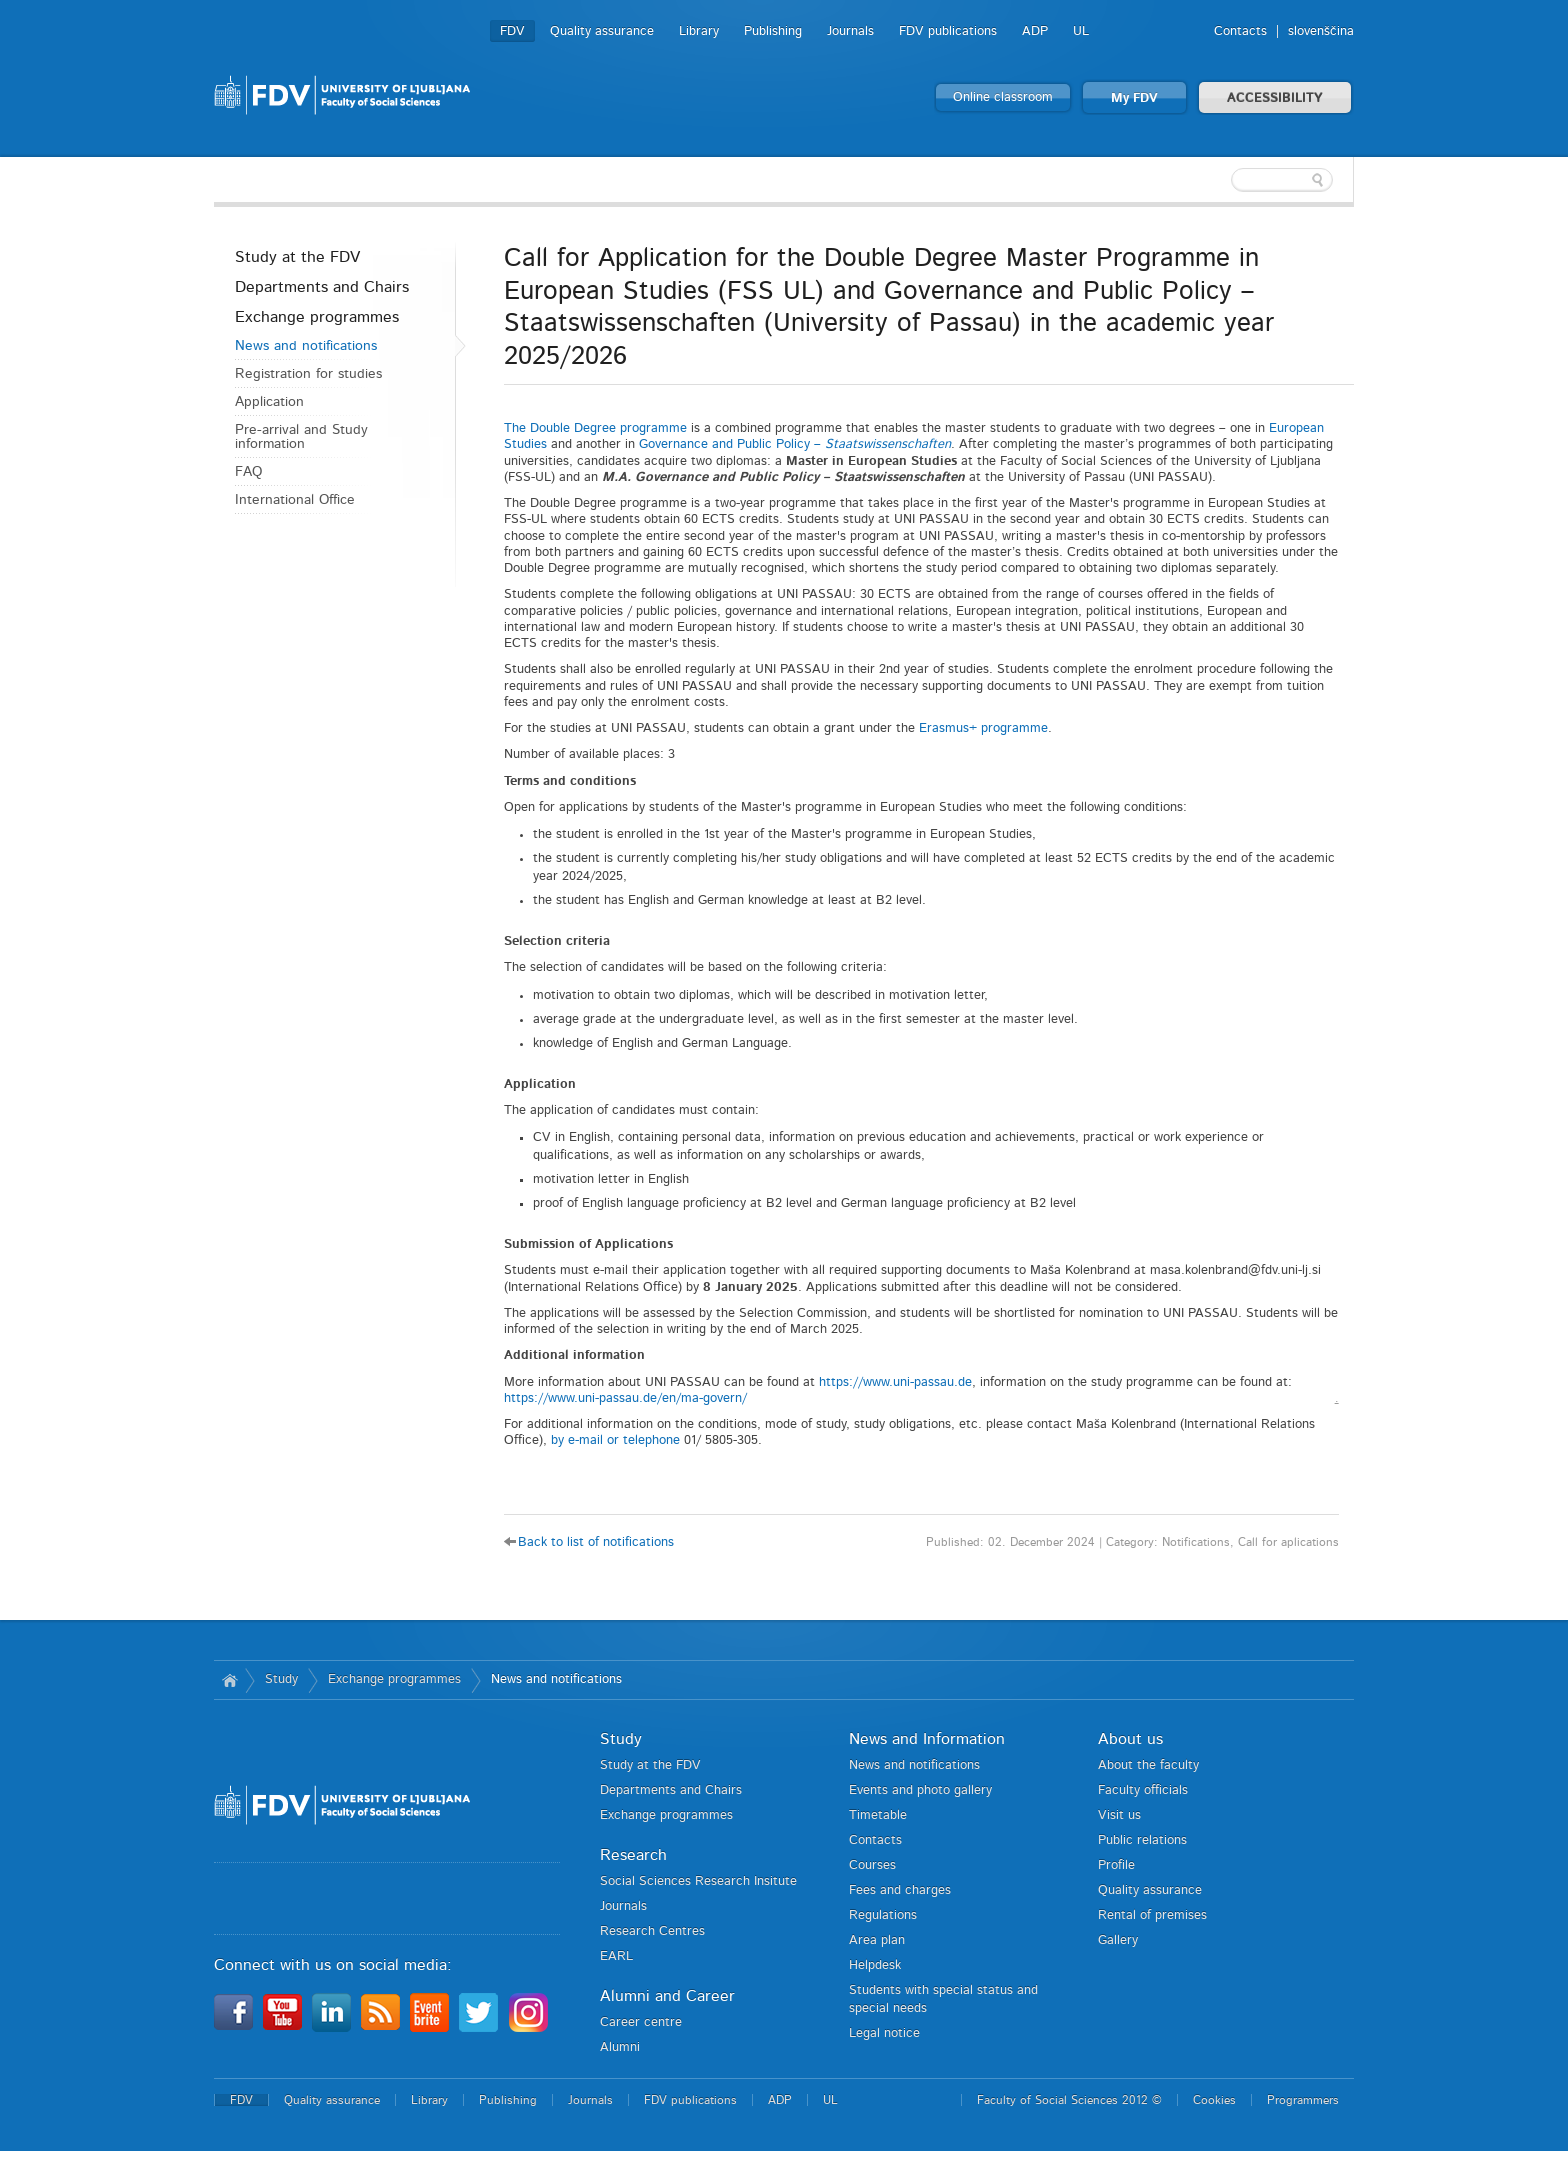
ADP (1035, 31)
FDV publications (948, 31)
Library (699, 31)
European (1296, 428)
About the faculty (1148, 1765)
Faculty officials (1143, 1790)
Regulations (883, 1915)
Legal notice (884, 2033)
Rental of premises (1152, 1915)
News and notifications (306, 346)
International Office (295, 500)
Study (281, 1679)
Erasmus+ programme (983, 728)
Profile (1116, 1865)
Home (229, 1680)
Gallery (1118, 1940)
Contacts (1240, 31)
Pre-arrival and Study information (301, 437)
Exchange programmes (317, 317)
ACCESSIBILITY (1275, 98)
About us (1130, 1739)
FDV (512, 31)
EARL (616, 1956)
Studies (525, 444)
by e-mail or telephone (617, 1440)
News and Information (927, 1739)
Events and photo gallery (920, 1790)
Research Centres (652, 1931)
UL (1081, 31)
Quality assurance (602, 31)
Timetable (878, 1815)
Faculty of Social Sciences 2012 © (1069, 2100)
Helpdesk (875, 1965)
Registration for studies (308, 374)
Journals (850, 31)
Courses (872, 1865)
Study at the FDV (297, 257)
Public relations (1142, 1840)
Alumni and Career (667, 1996)
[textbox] (1224, 180)
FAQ (248, 472)
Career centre (641, 2022)
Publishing (773, 31)
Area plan (877, 1940)
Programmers (1303, 2100)
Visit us (1119, 1815)
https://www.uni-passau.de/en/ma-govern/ (625, 1398)
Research (633, 1855)
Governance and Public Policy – (795, 444)
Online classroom (1003, 97)
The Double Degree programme (595, 428)
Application (269, 402)
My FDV (1134, 98)
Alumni (620, 2047)
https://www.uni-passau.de (895, 1382)
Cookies (1214, 2100)
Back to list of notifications (596, 1542)
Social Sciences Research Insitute (698, 1881)
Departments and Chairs (322, 287)
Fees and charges (900, 1890)
